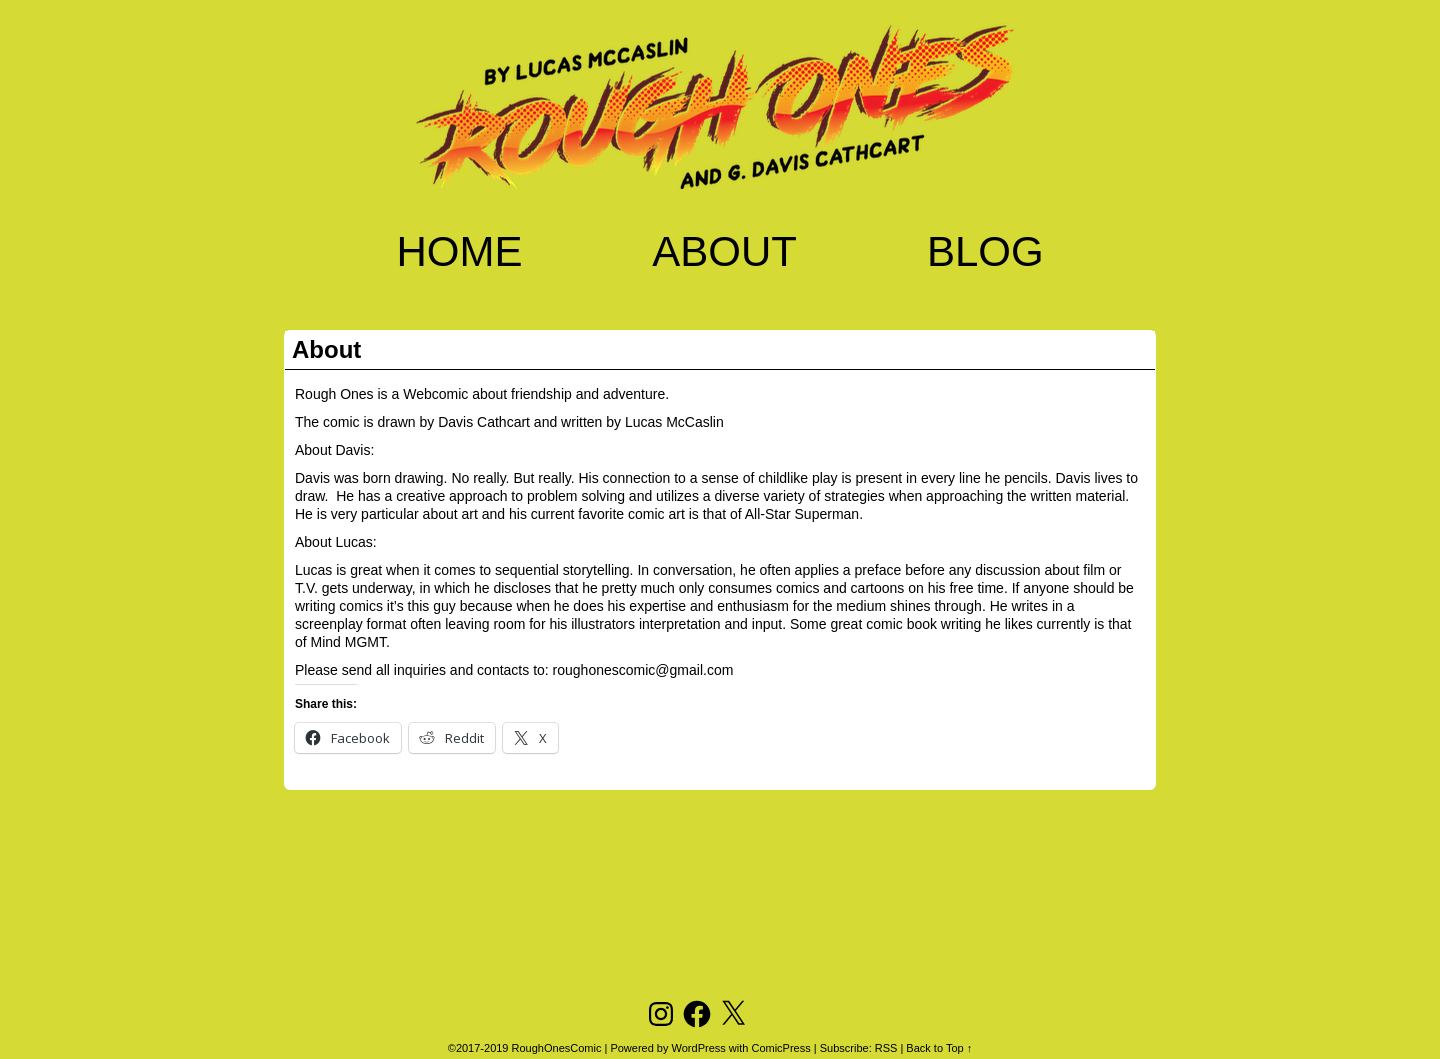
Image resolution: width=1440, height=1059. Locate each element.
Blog (985, 251)
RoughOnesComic (557, 1048)
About (724, 251)
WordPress (699, 1048)
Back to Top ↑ (939, 1048)
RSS (886, 1048)
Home (459, 251)
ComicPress (780, 1048)
